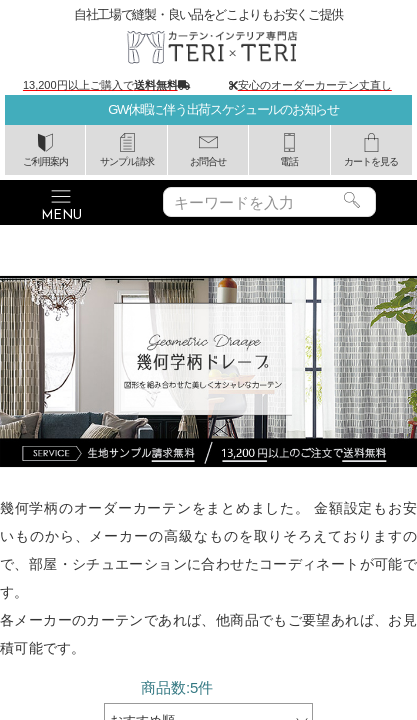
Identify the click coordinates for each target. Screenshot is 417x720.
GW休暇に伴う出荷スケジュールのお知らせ (223, 109)
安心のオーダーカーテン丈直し (315, 85)
